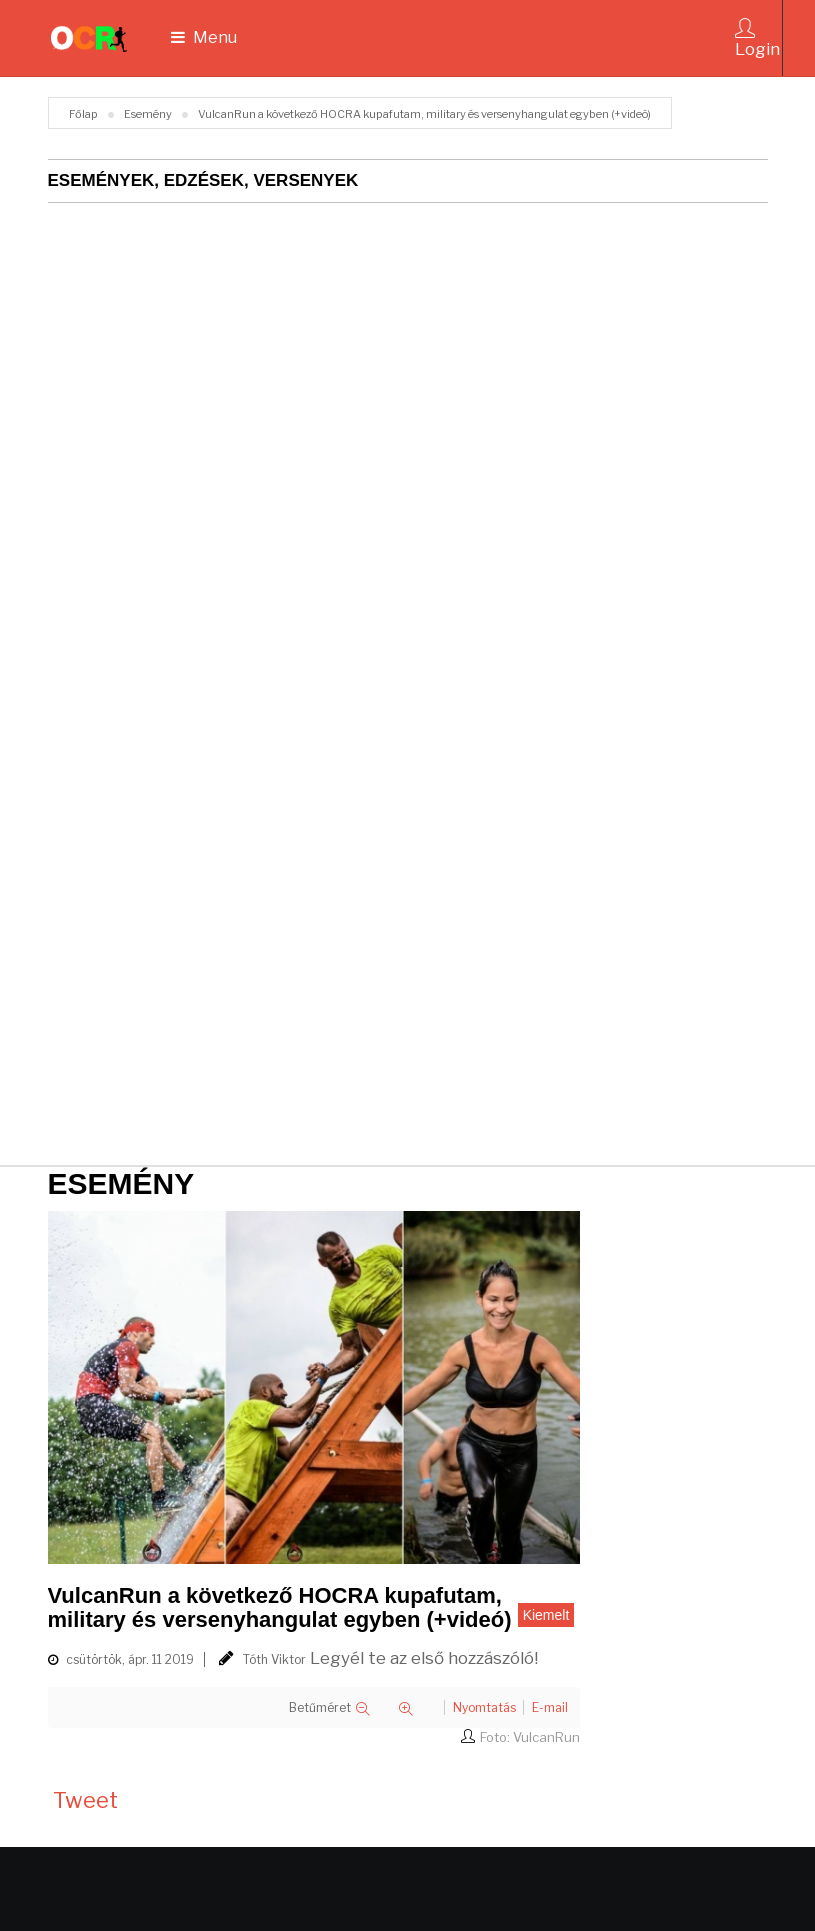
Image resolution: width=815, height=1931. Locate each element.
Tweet (85, 1800)
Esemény (148, 114)
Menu (204, 37)
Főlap (83, 114)
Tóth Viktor (274, 1659)
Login (757, 38)
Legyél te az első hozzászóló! (424, 1658)
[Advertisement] (306, 995)
